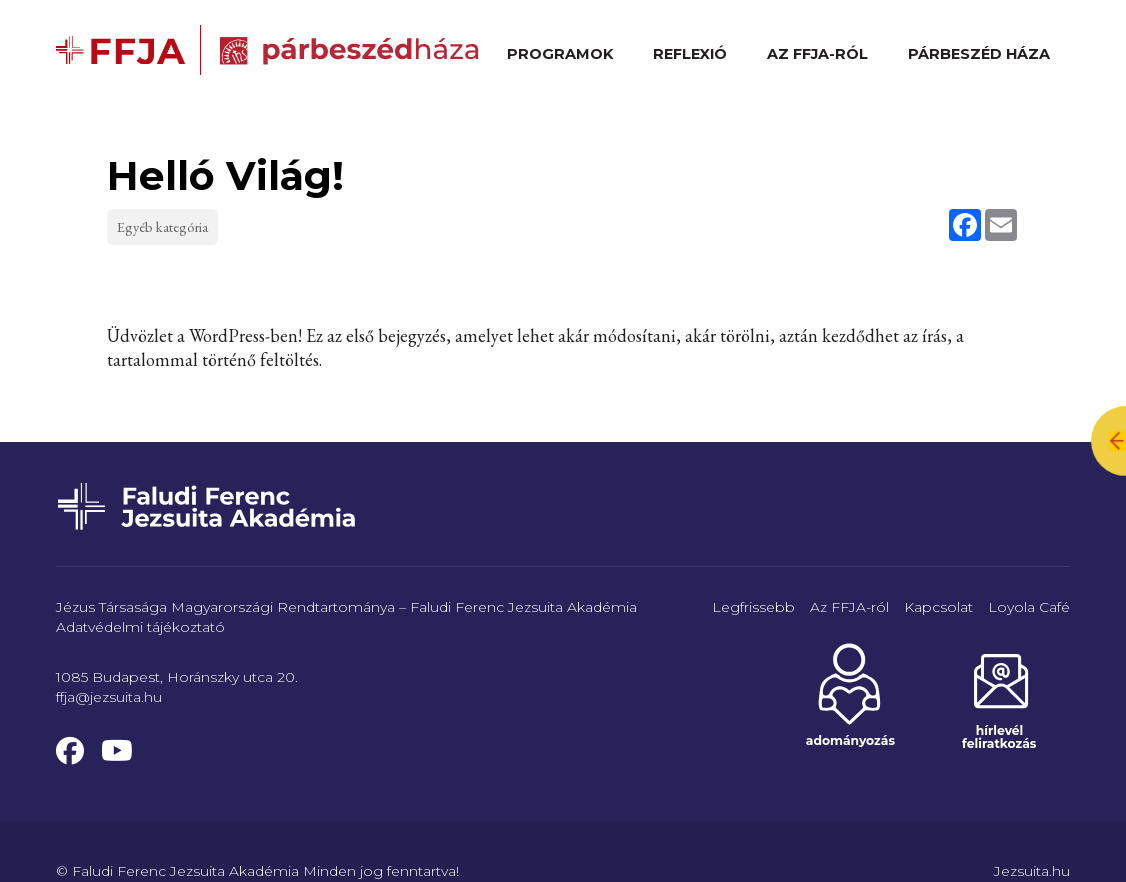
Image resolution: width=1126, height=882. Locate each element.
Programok (560, 54)
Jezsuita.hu (1032, 871)
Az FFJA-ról (817, 54)
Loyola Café (1029, 607)
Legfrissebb (753, 607)
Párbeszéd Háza (979, 54)
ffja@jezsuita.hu (109, 697)
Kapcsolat (938, 607)
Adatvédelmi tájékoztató (140, 627)
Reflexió (690, 54)
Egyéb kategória (163, 226)
